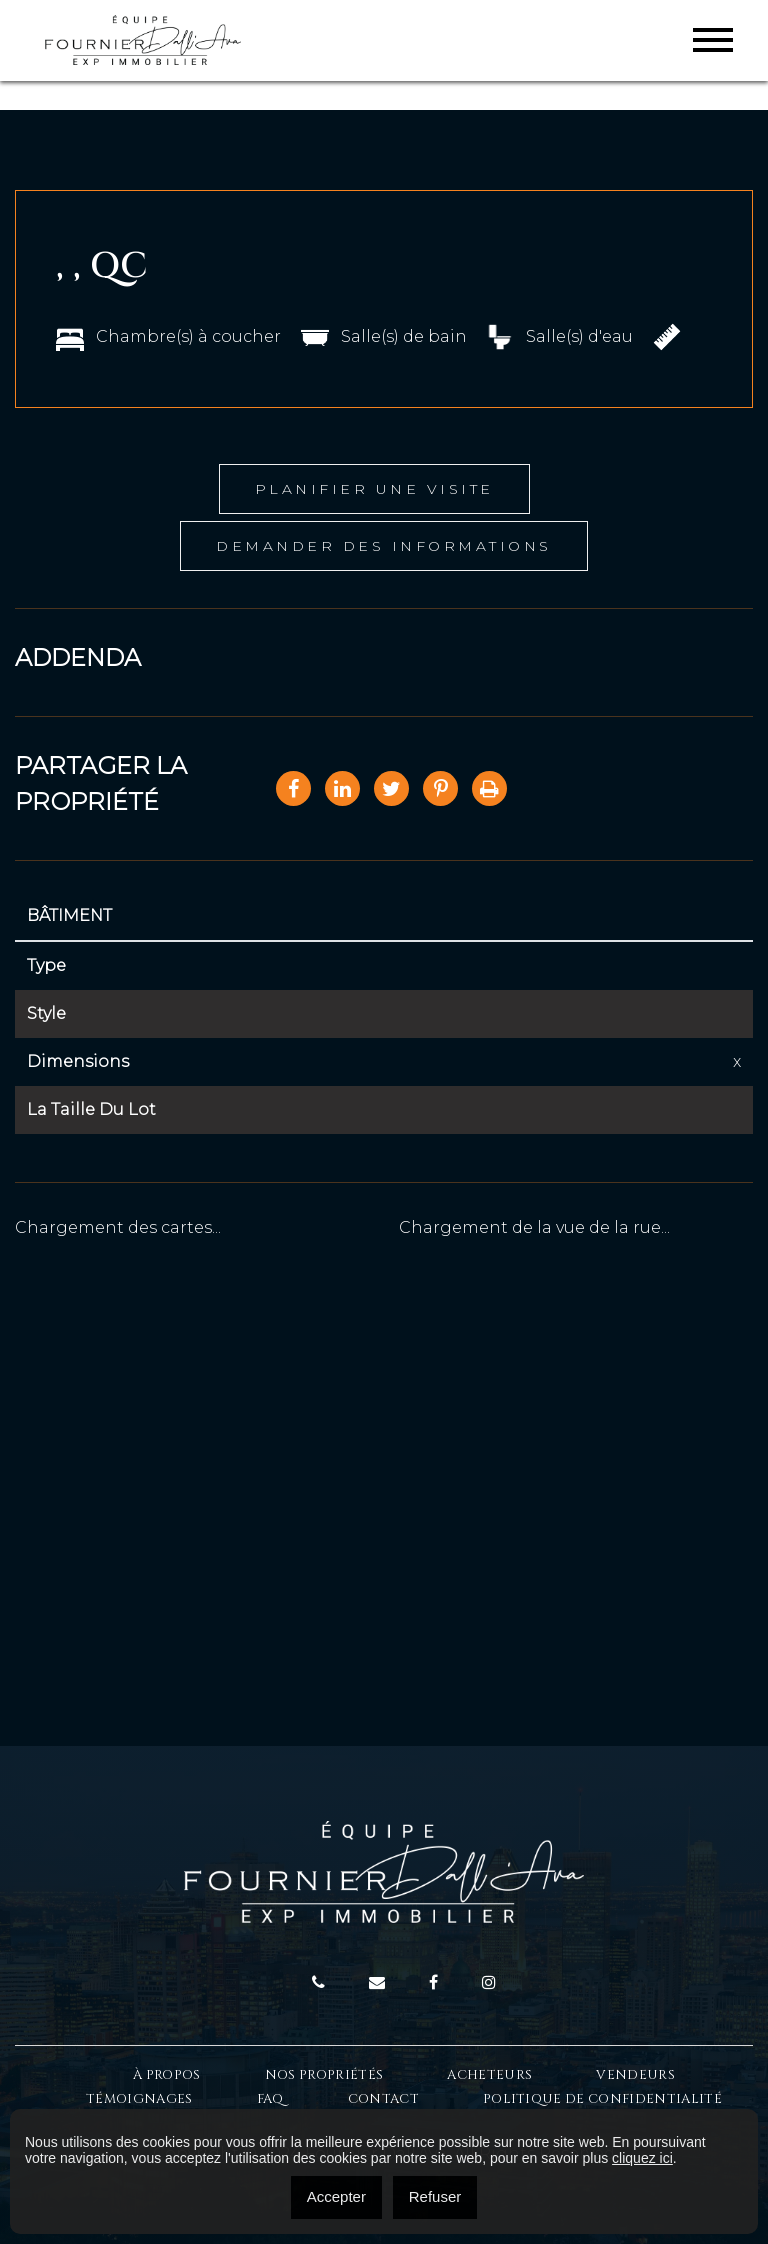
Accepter (336, 2196)
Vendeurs (635, 2075)
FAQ (270, 2099)
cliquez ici (642, 2158)
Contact (383, 2099)
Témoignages (139, 2099)
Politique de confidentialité (602, 2099)
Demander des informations (384, 546)
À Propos (167, 2075)
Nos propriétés (324, 2075)
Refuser (435, 2196)
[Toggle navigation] (713, 40)
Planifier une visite (374, 489)
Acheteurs (489, 2075)
